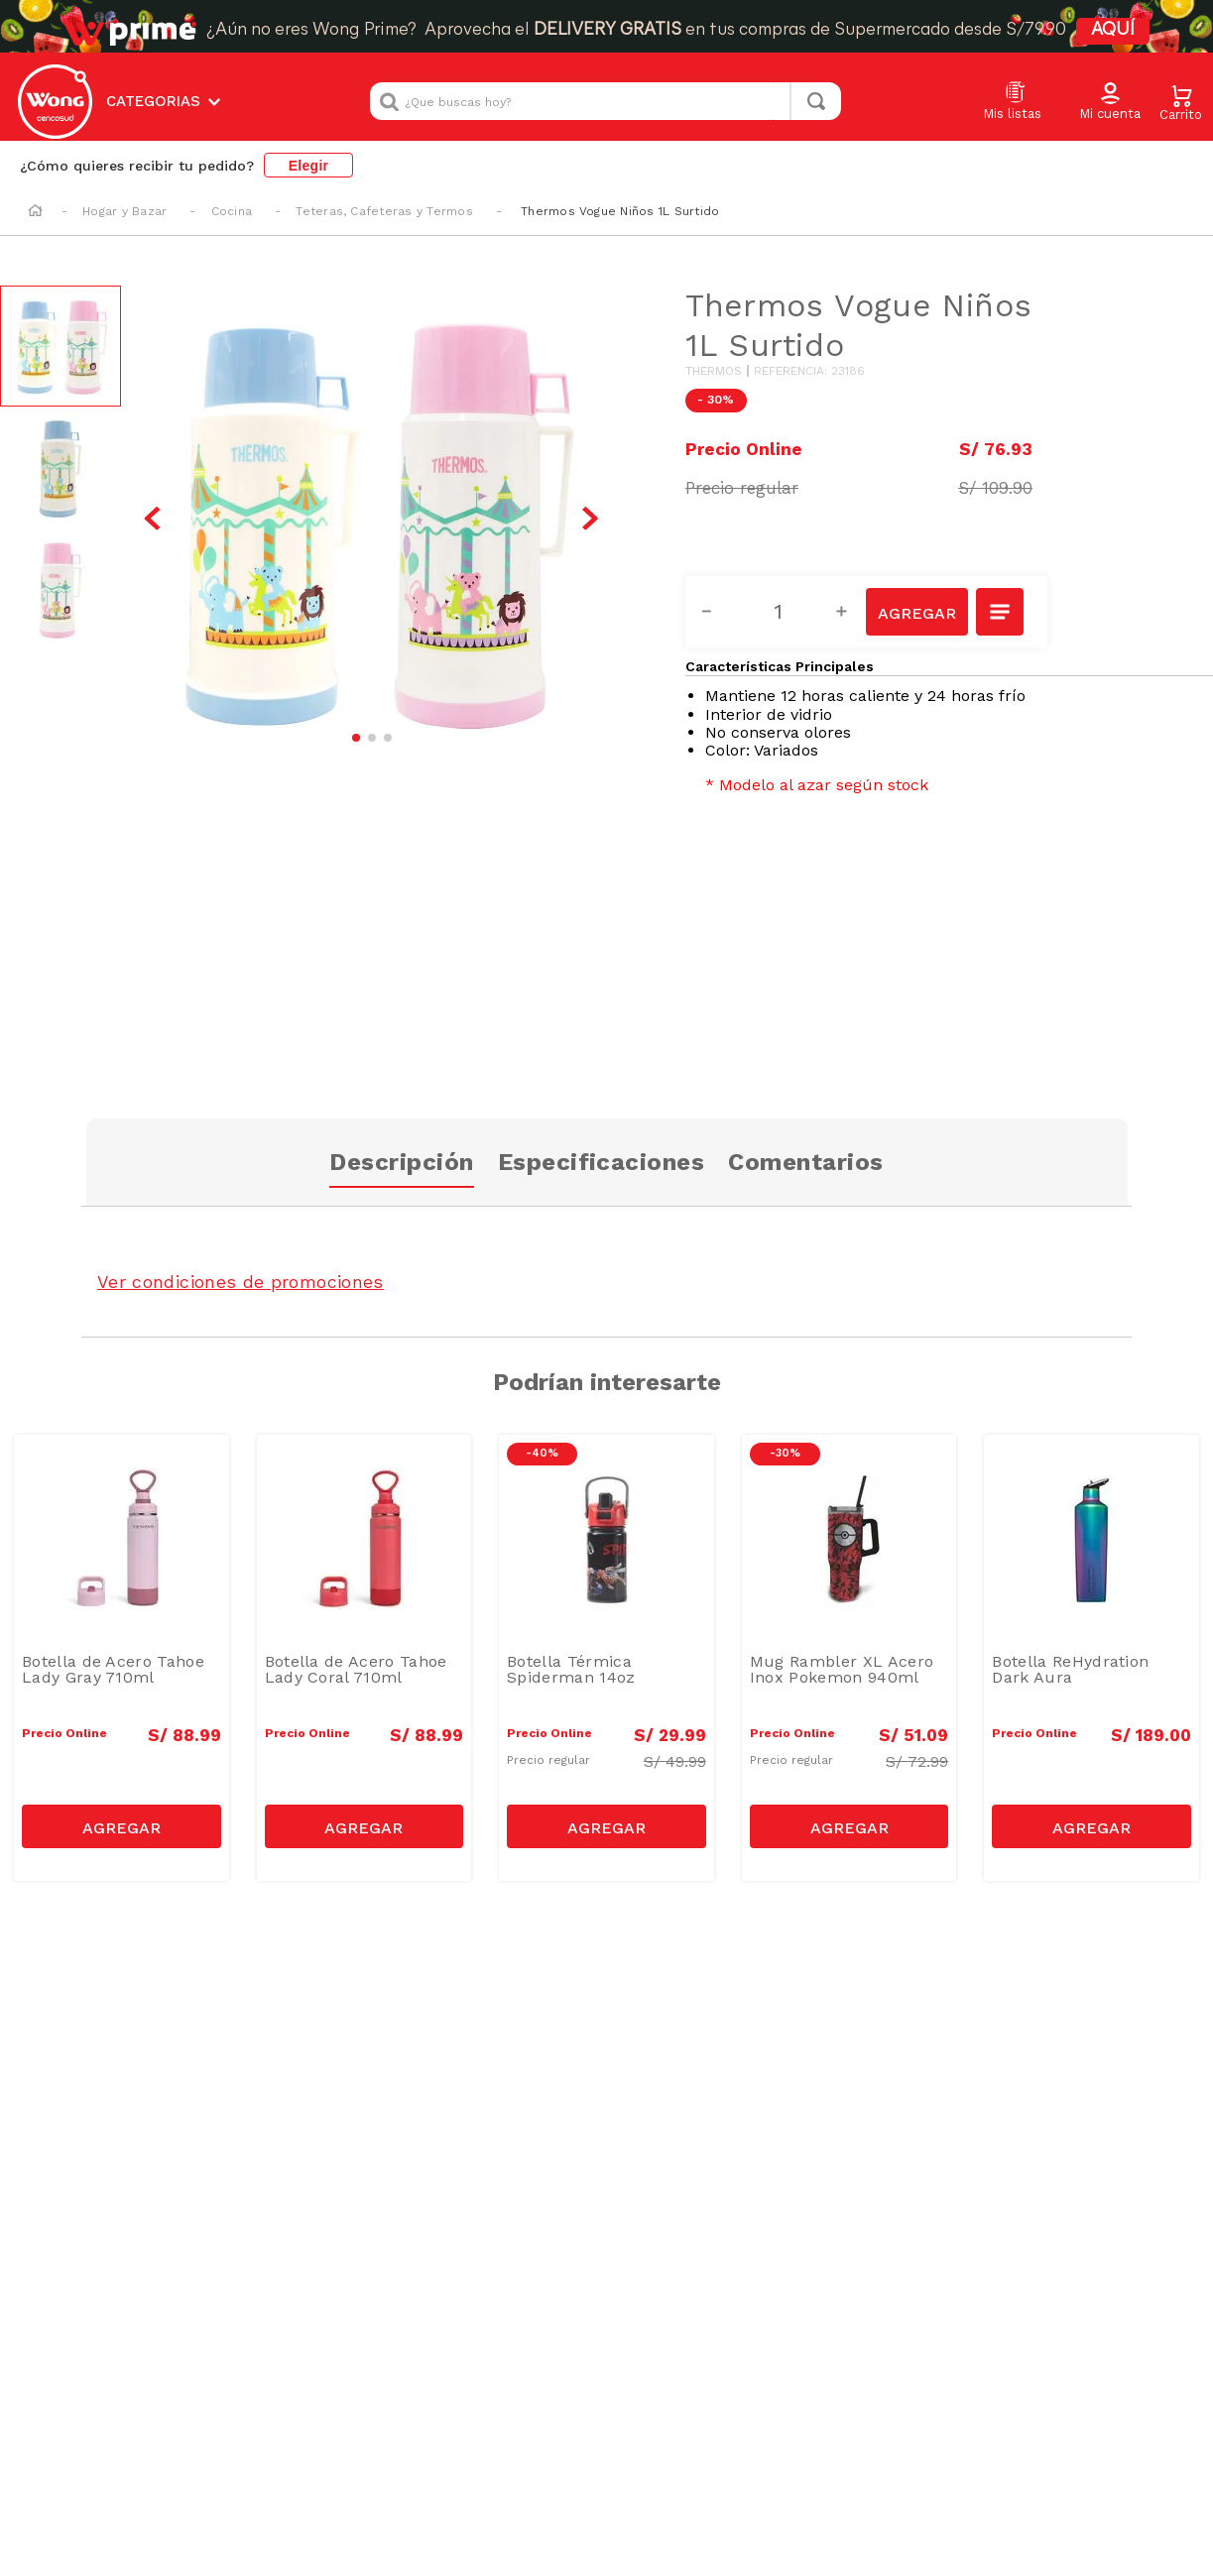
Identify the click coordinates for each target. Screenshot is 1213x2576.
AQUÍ (1113, 30)
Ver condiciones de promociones (240, 1281)
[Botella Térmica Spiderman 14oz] (606, 1658)
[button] (1110, 102)
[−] (718, 612)
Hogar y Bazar (124, 211)
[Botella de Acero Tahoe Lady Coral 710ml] (364, 1658)
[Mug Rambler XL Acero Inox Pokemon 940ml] (849, 1658)
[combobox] (605, 101)
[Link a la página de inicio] (35, 212)
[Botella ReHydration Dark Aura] (1091, 1658)
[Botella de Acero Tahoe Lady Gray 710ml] (121, 1658)
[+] (853, 612)
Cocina (231, 211)
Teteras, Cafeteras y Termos (384, 211)
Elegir (309, 166)
